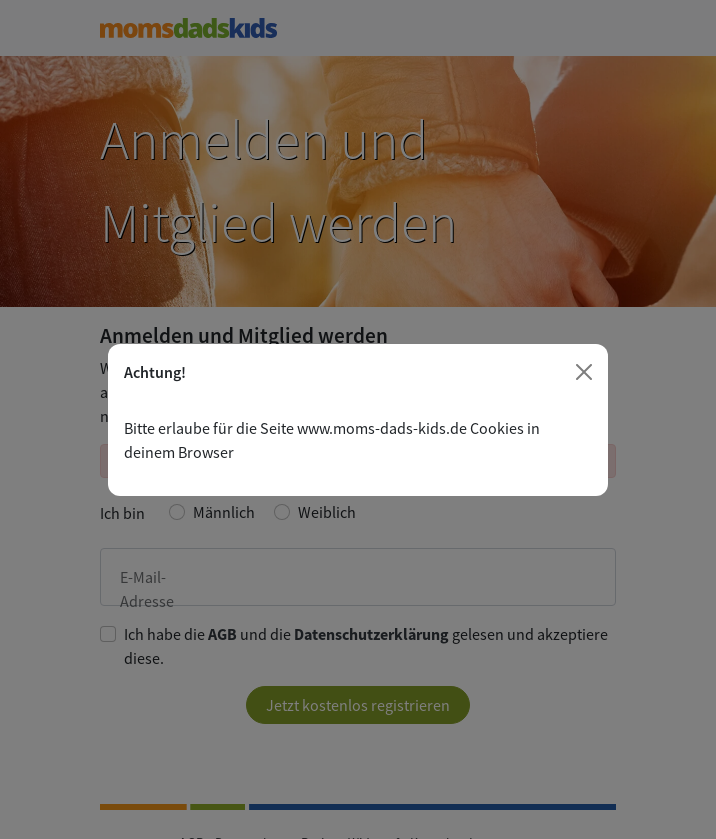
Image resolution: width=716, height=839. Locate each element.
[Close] (584, 372)
